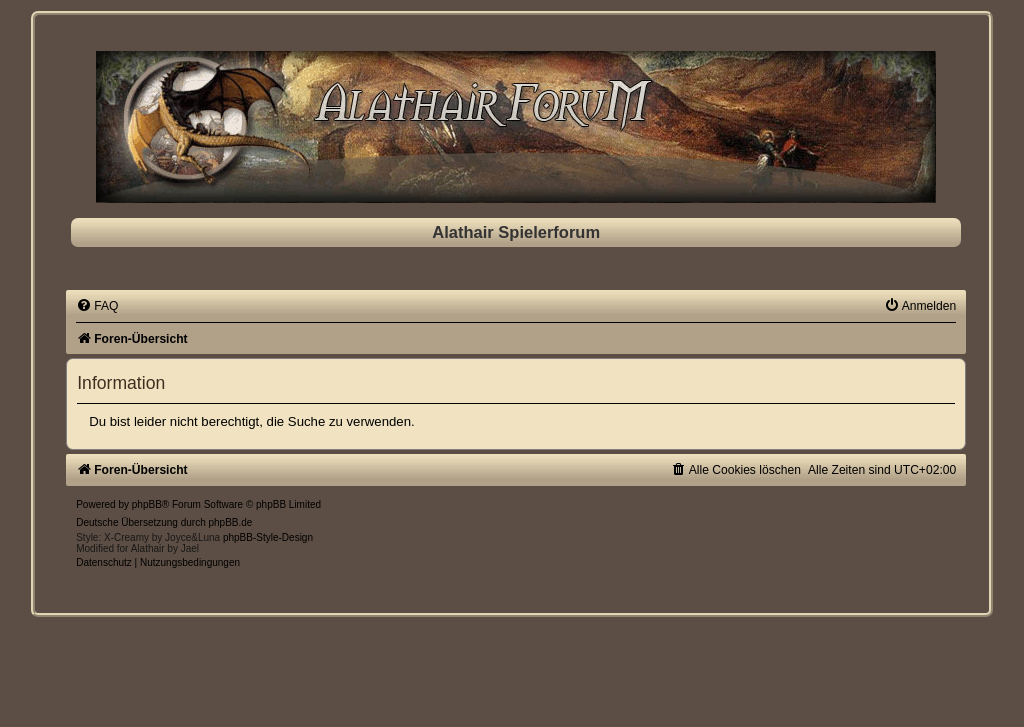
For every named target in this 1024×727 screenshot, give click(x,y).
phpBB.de (231, 522)
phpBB (147, 504)
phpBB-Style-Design (268, 537)
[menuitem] (97, 306)
